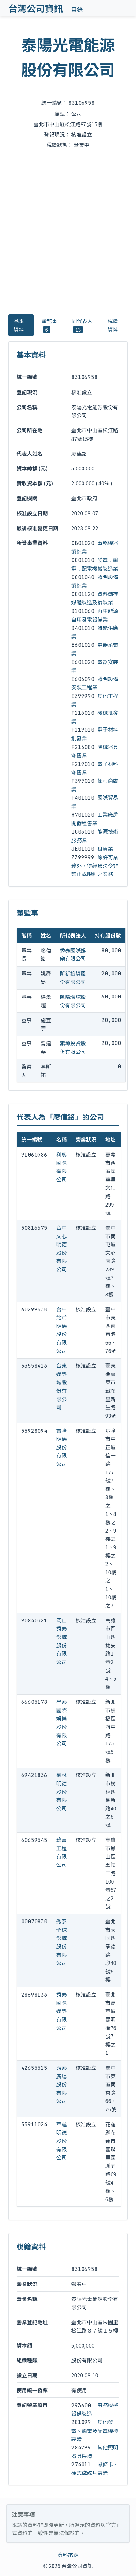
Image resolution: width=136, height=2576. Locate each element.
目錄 (77, 10)
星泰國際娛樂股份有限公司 (61, 1722)
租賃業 (105, 848)
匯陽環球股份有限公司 (73, 1001)
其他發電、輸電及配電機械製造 (94, 2430)
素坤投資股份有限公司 (73, 1047)
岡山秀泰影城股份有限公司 (61, 1641)
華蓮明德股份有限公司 (61, 2140)
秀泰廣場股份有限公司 (61, 2084)
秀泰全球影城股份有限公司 (61, 1942)
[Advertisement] (68, 231)
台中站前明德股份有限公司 (61, 1330)
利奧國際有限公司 (61, 1166)
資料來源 (67, 2554)
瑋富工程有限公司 (61, 1852)
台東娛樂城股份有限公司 (61, 1386)
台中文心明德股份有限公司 (61, 1248)
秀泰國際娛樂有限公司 (73, 954)
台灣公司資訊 (35, 8)
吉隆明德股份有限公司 (61, 1447)
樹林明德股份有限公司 (61, 1791)
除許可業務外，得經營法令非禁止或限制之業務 (94, 865)
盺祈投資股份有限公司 (73, 977)
